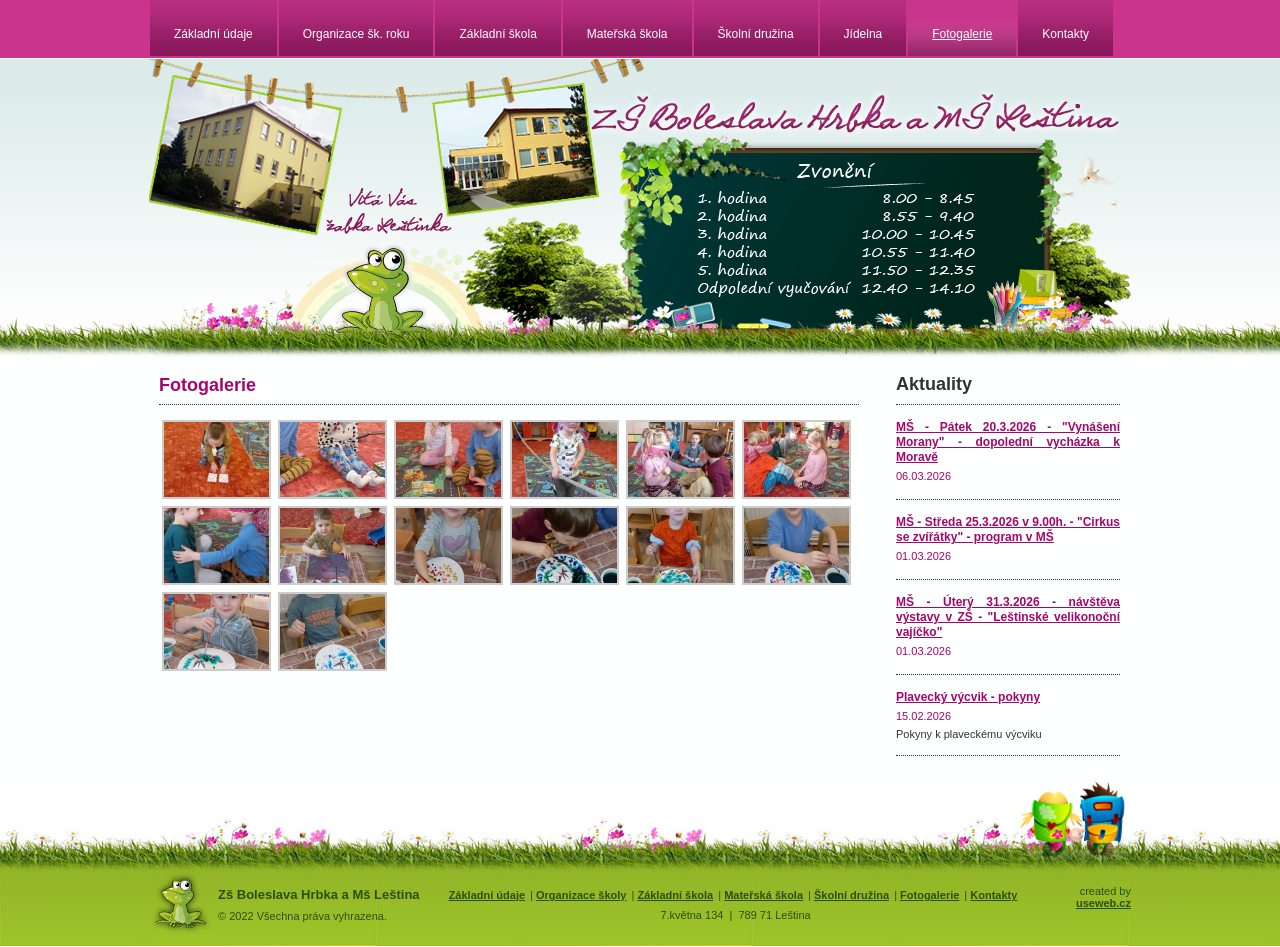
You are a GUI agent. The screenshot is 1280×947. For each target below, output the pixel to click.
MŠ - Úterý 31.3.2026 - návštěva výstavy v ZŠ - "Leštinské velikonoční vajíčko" (1008, 617)
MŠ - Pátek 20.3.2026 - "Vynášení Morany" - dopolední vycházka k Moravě (1008, 442)
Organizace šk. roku (356, 34)
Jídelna (863, 34)
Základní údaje (213, 34)
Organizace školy (581, 895)
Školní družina (756, 34)
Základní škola (497, 34)
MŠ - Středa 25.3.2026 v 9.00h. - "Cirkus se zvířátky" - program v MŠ (1008, 529)
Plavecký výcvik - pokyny (968, 697)
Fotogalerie (962, 34)
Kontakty (1065, 34)
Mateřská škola (627, 34)
